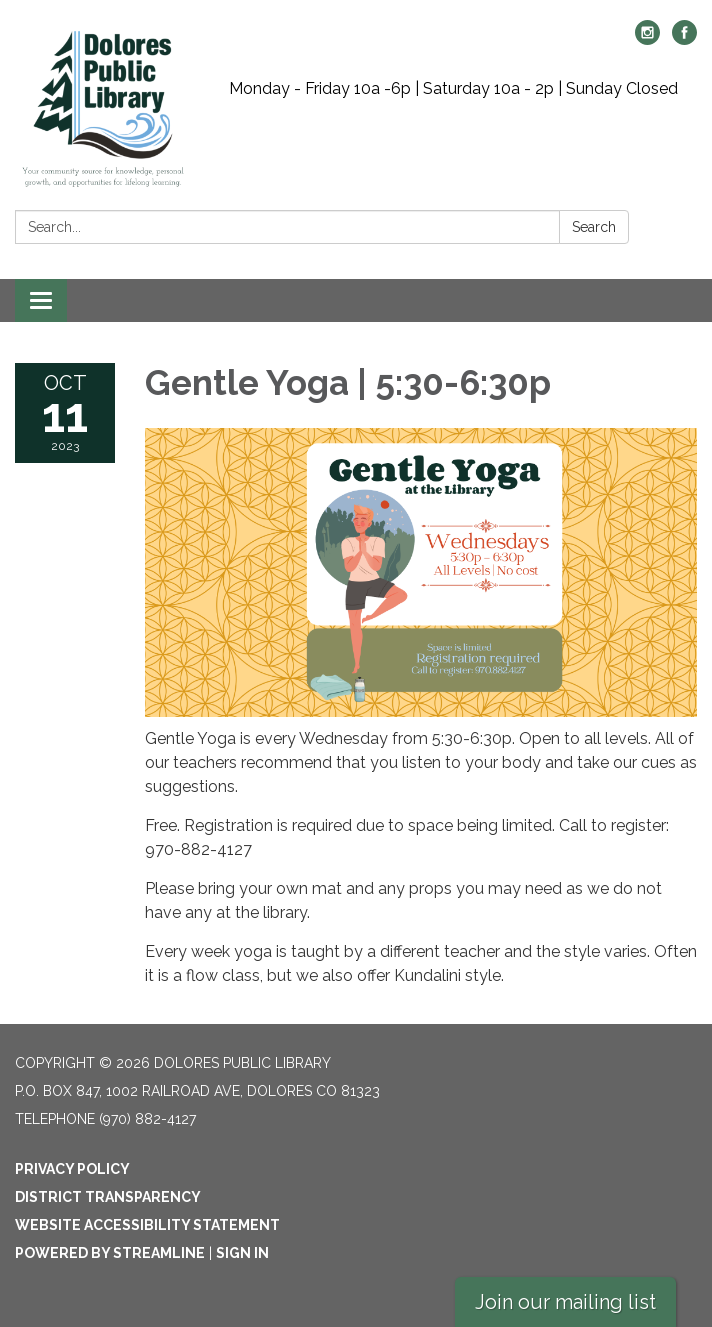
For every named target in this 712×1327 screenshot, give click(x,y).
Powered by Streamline (110, 1253)
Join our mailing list (565, 1302)
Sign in (242, 1253)
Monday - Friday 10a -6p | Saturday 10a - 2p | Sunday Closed (453, 88)
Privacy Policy (72, 1169)
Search (594, 227)
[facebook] (684, 39)
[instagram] (647, 39)
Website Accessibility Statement (147, 1225)
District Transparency (108, 1197)
